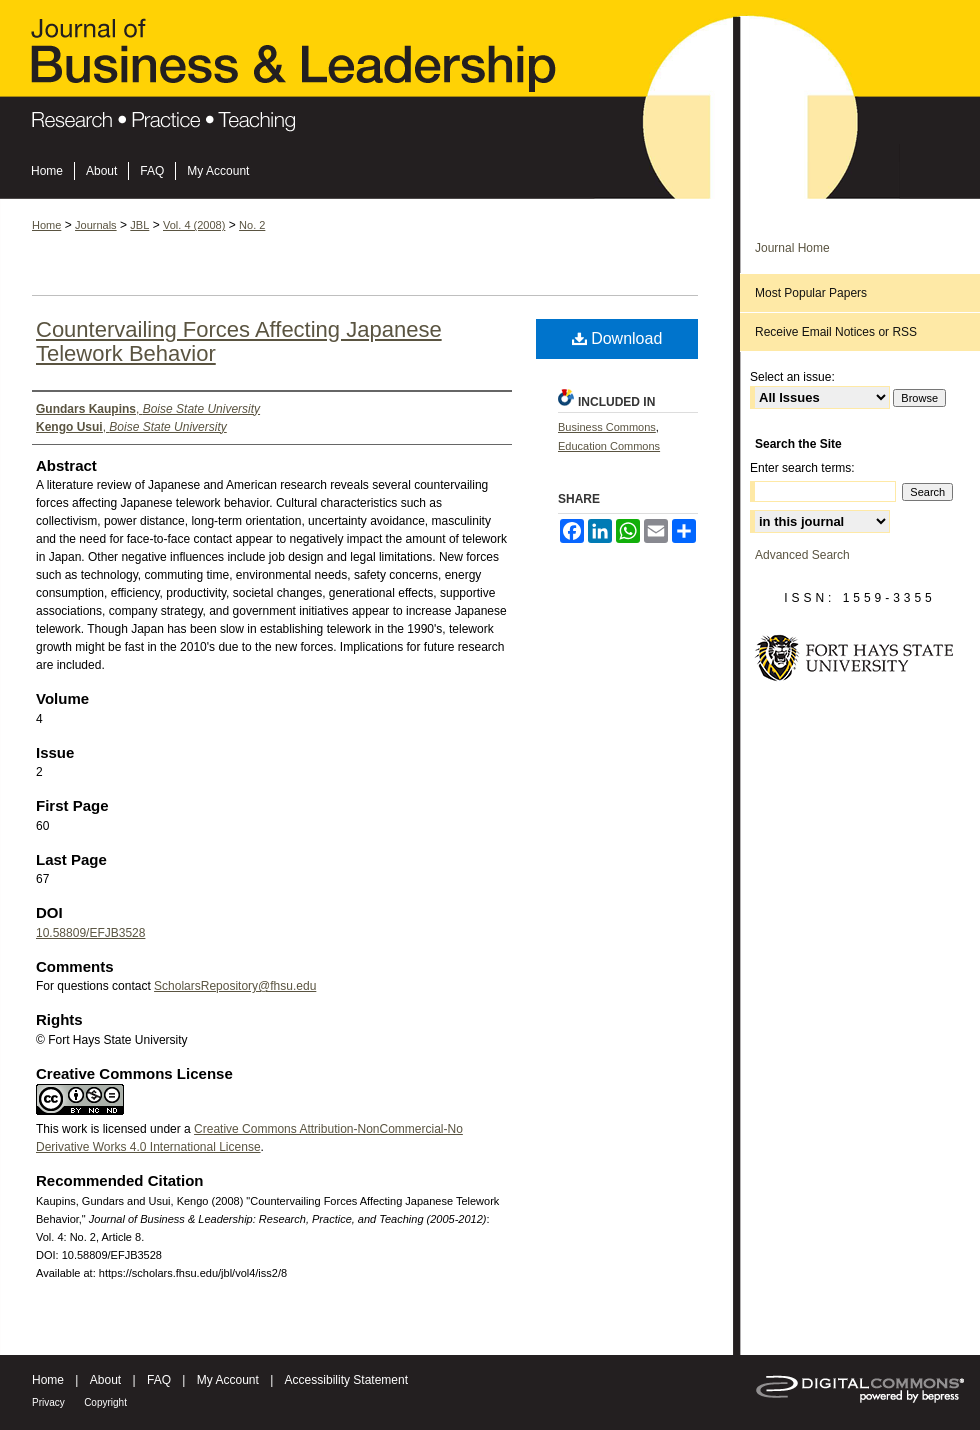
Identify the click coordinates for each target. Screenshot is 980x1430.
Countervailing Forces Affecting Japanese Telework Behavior (239, 341)
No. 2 (252, 225)
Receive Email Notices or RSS (836, 332)
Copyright (105, 1402)
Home (46, 225)
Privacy (48, 1402)
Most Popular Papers (811, 293)
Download (617, 338)
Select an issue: (792, 377)
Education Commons (609, 446)
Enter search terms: (802, 468)
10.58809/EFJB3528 (90, 933)
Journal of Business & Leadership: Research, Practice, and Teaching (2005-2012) (490, 81)
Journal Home (792, 248)
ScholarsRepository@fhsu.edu (235, 986)
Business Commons (607, 427)
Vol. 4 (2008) (194, 225)
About (105, 1380)
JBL (139, 225)
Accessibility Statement (346, 1380)
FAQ (159, 1380)
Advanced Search (802, 555)
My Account (228, 1380)
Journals (96, 225)
